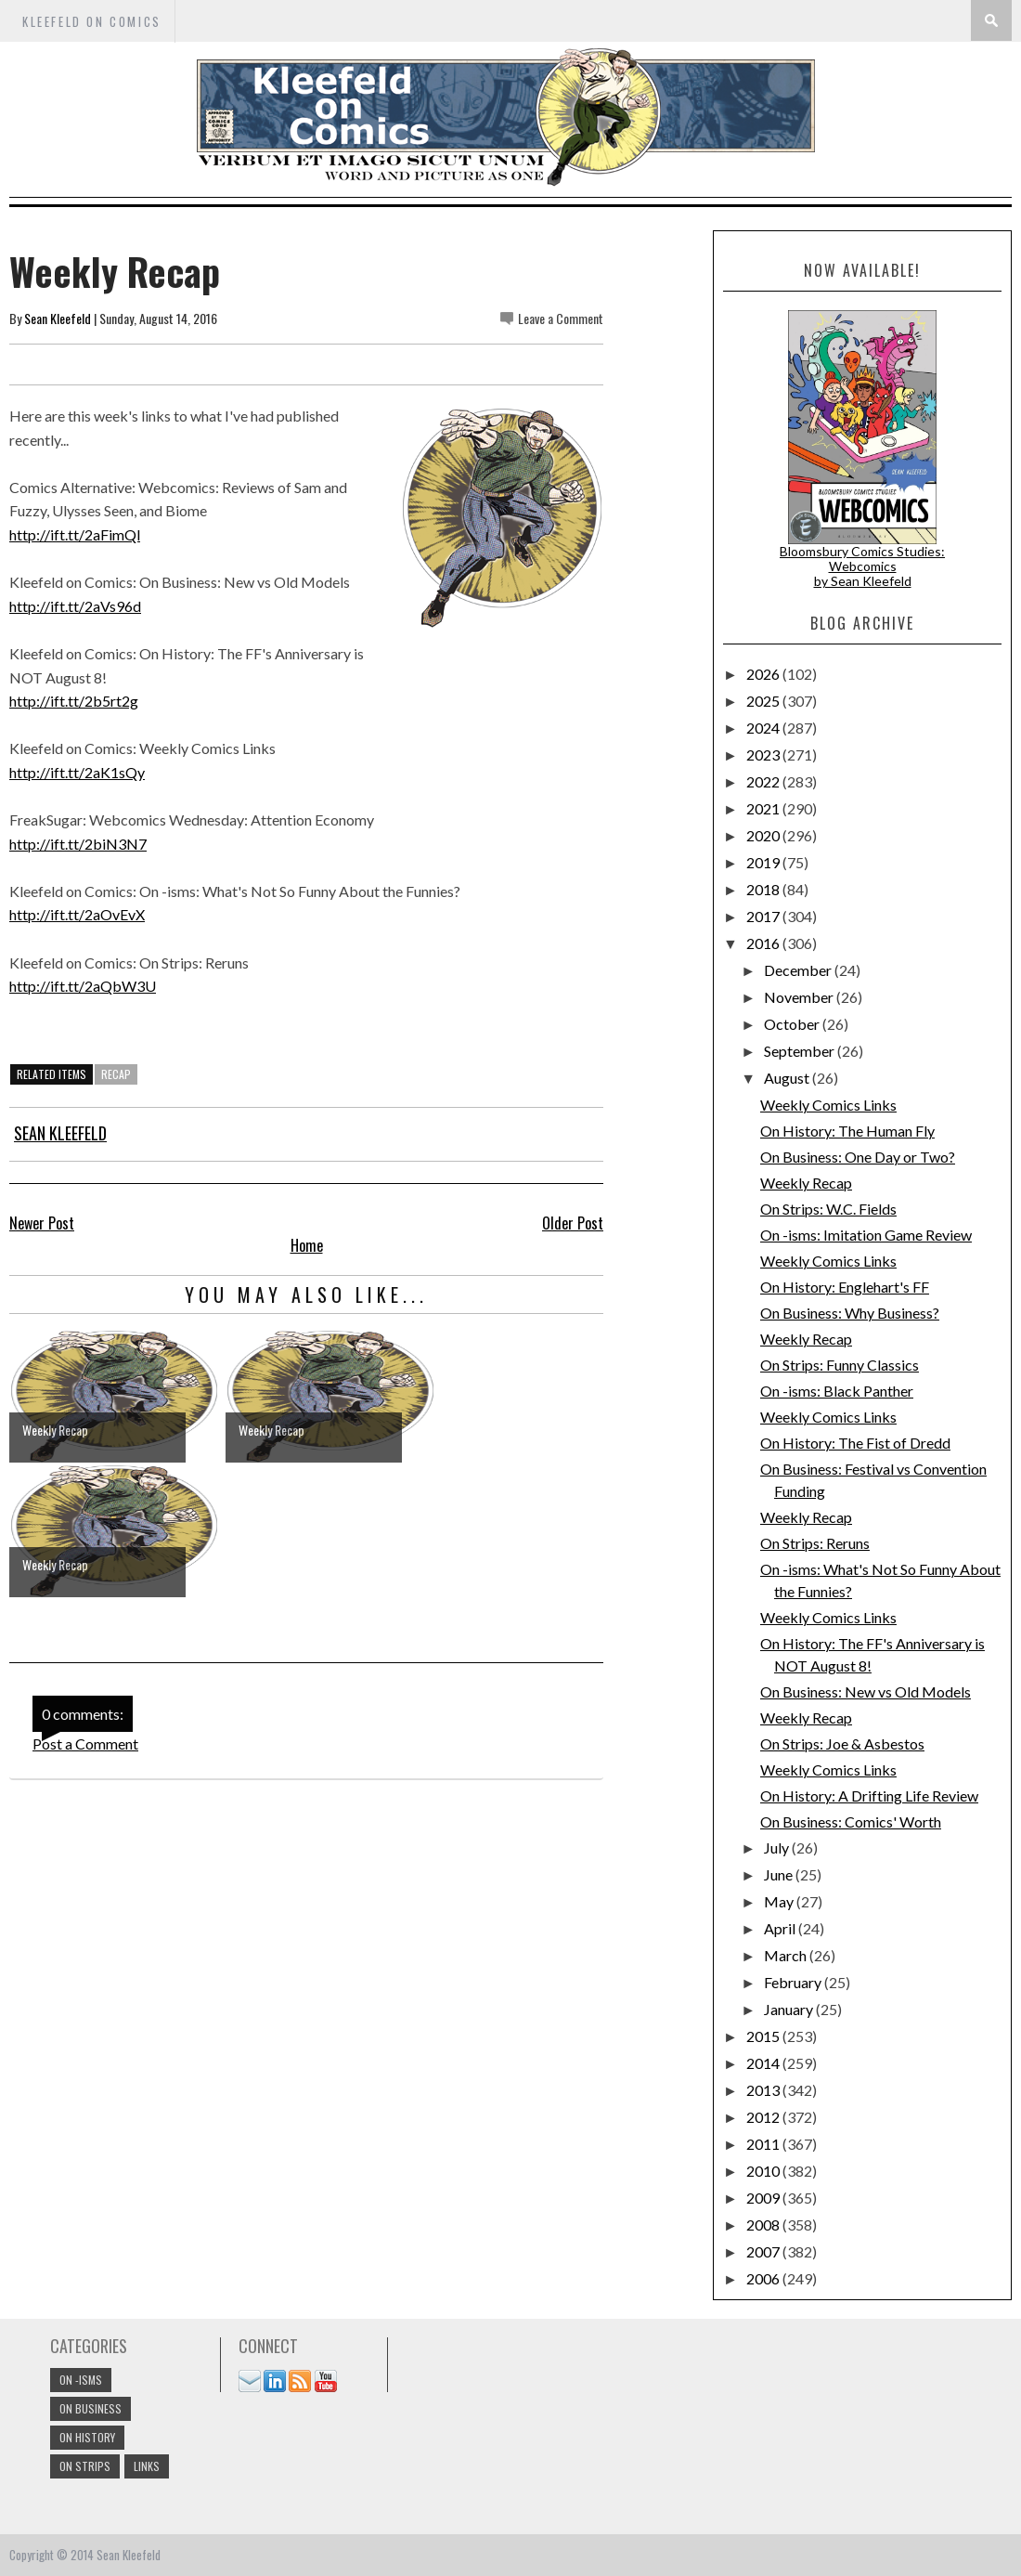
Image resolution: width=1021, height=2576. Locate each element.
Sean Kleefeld (57, 318)
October (793, 1024)
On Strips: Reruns (815, 1543)
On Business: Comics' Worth (850, 1821)
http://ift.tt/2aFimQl (74, 534)
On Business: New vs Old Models (865, 1691)
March (786, 1955)
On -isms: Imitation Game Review (866, 1234)
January (790, 2009)
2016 (764, 943)
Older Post (572, 1223)
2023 (764, 754)
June (779, 1874)
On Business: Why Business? (849, 1312)
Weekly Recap (806, 1182)
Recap (116, 1074)
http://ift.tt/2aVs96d (75, 606)
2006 (764, 2278)
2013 (764, 2090)
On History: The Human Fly (847, 1130)
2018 (764, 889)
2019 (764, 862)
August (788, 1077)
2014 (764, 2063)
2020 (764, 835)
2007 (764, 2251)
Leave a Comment (560, 318)
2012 (764, 2117)
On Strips (84, 2466)
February (794, 1982)
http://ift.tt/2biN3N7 (78, 843)
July (778, 1847)
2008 (764, 2224)
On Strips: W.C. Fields (828, 1208)
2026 (764, 674)
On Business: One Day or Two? (857, 1156)
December (799, 970)
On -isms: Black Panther (836, 1390)
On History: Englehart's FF (844, 1286)
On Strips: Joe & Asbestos (842, 1743)
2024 (764, 727)
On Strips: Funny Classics (839, 1364)
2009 (764, 2197)
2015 (764, 2036)
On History (87, 2437)
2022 (764, 781)
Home (307, 1245)
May (780, 1901)
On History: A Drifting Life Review (869, 1795)
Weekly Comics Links (828, 1104)
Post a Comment (85, 1743)
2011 (764, 2144)
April (781, 1928)
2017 (764, 916)
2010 (764, 2170)
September (800, 1051)
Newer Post (41, 1223)
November (800, 997)
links (147, 2466)
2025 (764, 700)
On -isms (80, 2379)
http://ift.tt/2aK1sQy (77, 772)
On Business (90, 2408)
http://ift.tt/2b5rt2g (73, 700)
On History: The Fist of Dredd (855, 1442)
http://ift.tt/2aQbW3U (82, 986)
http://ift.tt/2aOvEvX (77, 914)
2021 (764, 808)
